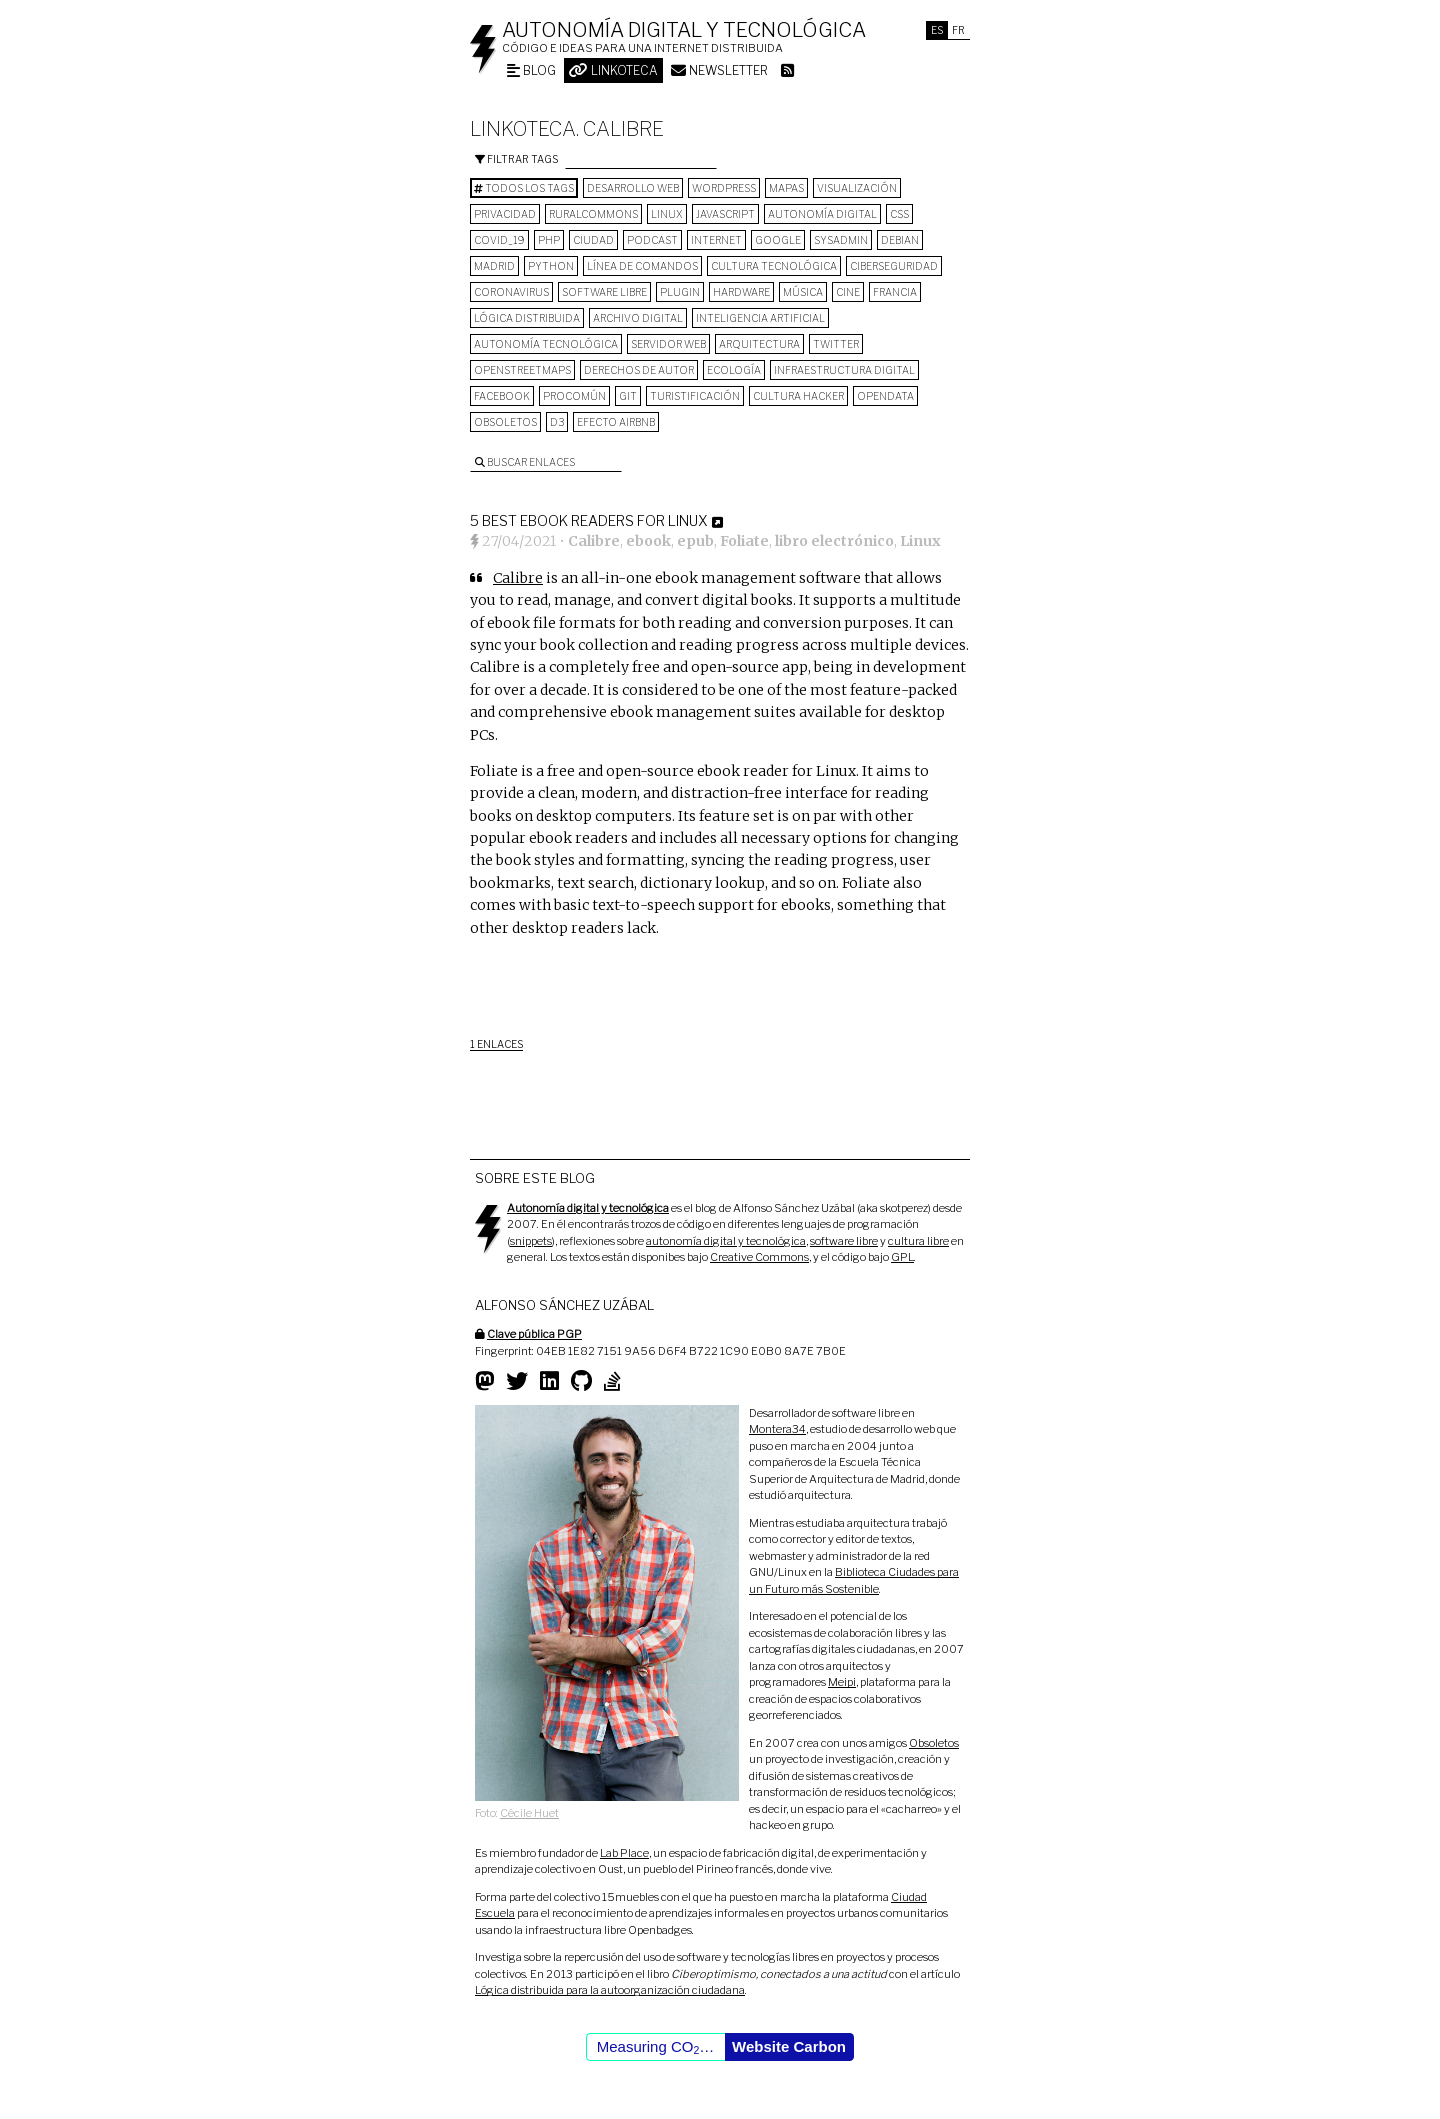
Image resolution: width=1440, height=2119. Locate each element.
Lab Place (624, 1853)
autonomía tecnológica (546, 344)
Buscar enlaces (525, 462)
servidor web (668, 344)
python (551, 266)
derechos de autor (639, 370)
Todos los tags (524, 188)
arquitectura (759, 344)
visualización (857, 188)
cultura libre (918, 1241)
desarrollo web (633, 188)
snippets (531, 1241)
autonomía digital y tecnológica (726, 1241)
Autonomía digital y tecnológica (684, 30)
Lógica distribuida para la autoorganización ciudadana (610, 1990)
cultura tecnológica (774, 266)
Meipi (842, 1682)
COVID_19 (499, 240)
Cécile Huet (529, 1813)
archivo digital (638, 318)
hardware (741, 292)
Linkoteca (613, 70)
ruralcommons (593, 214)
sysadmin (841, 240)
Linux (667, 214)
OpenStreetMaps (522, 370)
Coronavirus (511, 292)
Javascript (725, 214)
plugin (680, 292)
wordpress (724, 188)
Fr (958, 30)
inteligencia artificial (760, 318)
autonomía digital (822, 214)
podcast (652, 240)
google (778, 240)
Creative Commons (759, 1257)
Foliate (744, 541)
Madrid (494, 266)
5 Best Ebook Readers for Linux (588, 520)
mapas (786, 188)
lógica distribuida (527, 318)
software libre (604, 292)
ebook (648, 541)
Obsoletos (505, 422)
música (803, 292)
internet (716, 240)
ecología (734, 370)
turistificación (695, 396)
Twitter (836, 344)
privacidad (505, 214)
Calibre (594, 541)
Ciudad (593, 240)
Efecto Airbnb (616, 422)
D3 (557, 422)
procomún (574, 396)
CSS (899, 214)
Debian (900, 240)
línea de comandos (642, 266)
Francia (895, 292)
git (628, 396)
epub (695, 541)
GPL (902, 1257)
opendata (885, 396)
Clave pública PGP (534, 1334)
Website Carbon (789, 2046)
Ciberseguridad (894, 266)
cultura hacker (798, 396)
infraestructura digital (844, 370)
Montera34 (777, 1429)
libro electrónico (834, 541)
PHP (549, 240)
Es (937, 30)
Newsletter (719, 70)
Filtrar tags (516, 159)
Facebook (502, 396)
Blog (531, 70)
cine (848, 292)
